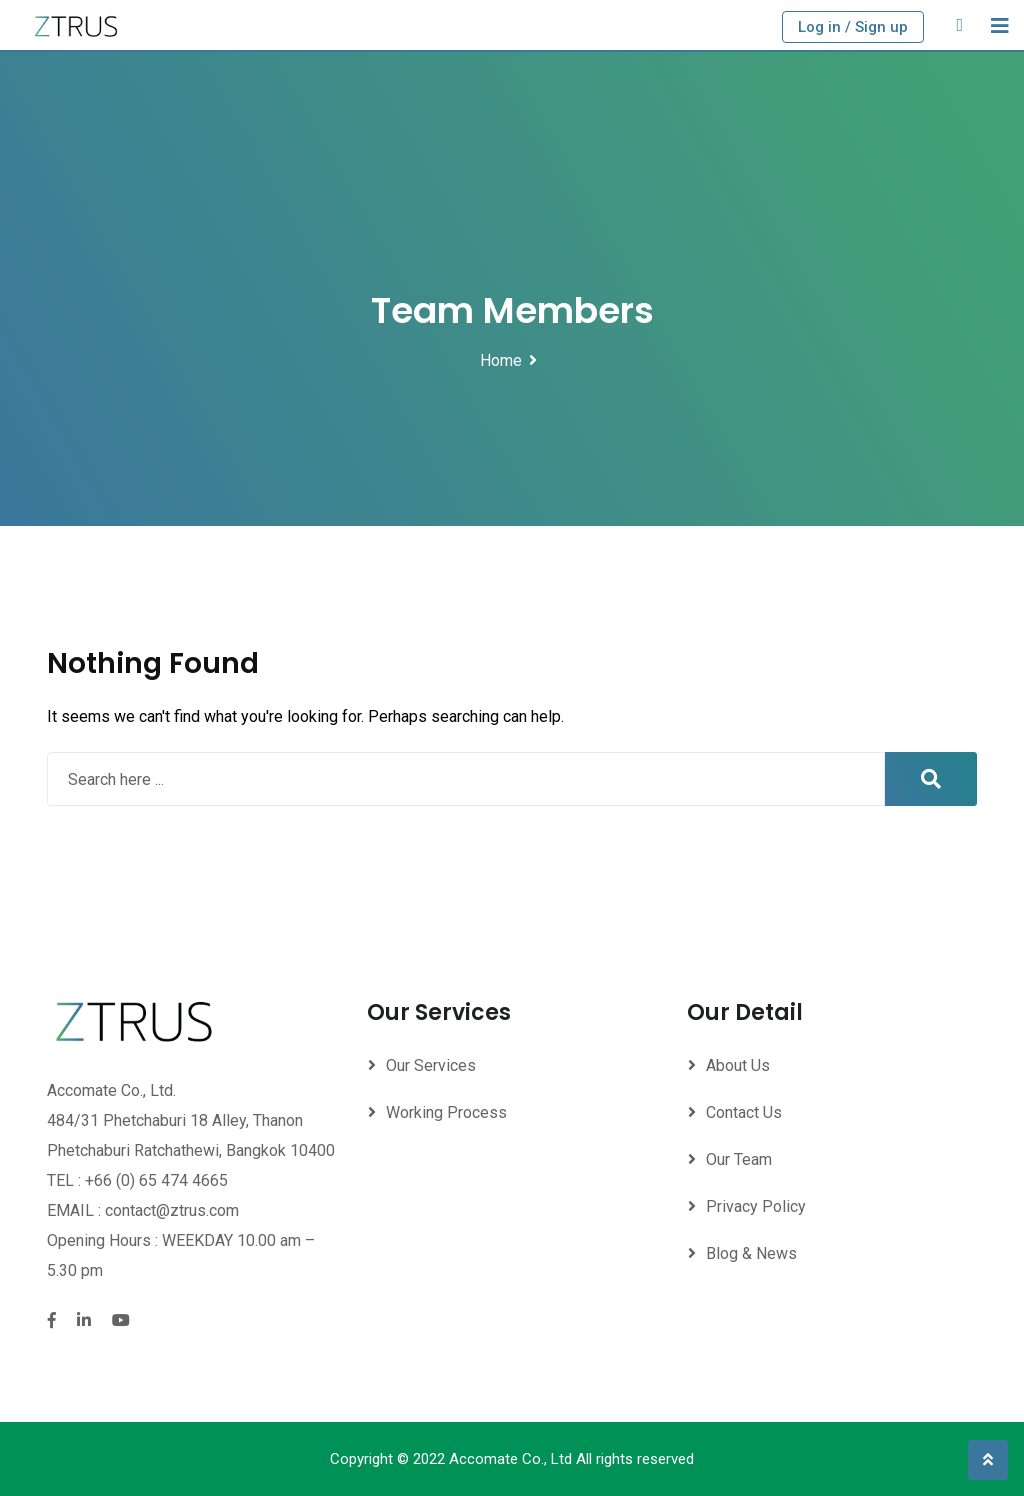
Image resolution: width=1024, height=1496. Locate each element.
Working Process (446, 1112)
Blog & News (751, 1253)
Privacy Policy (756, 1206)
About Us (738, 1065)
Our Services (431, 1065)
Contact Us (744, 1112)
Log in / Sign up (853, 27)
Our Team (739, 1159)
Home (501, 360)
